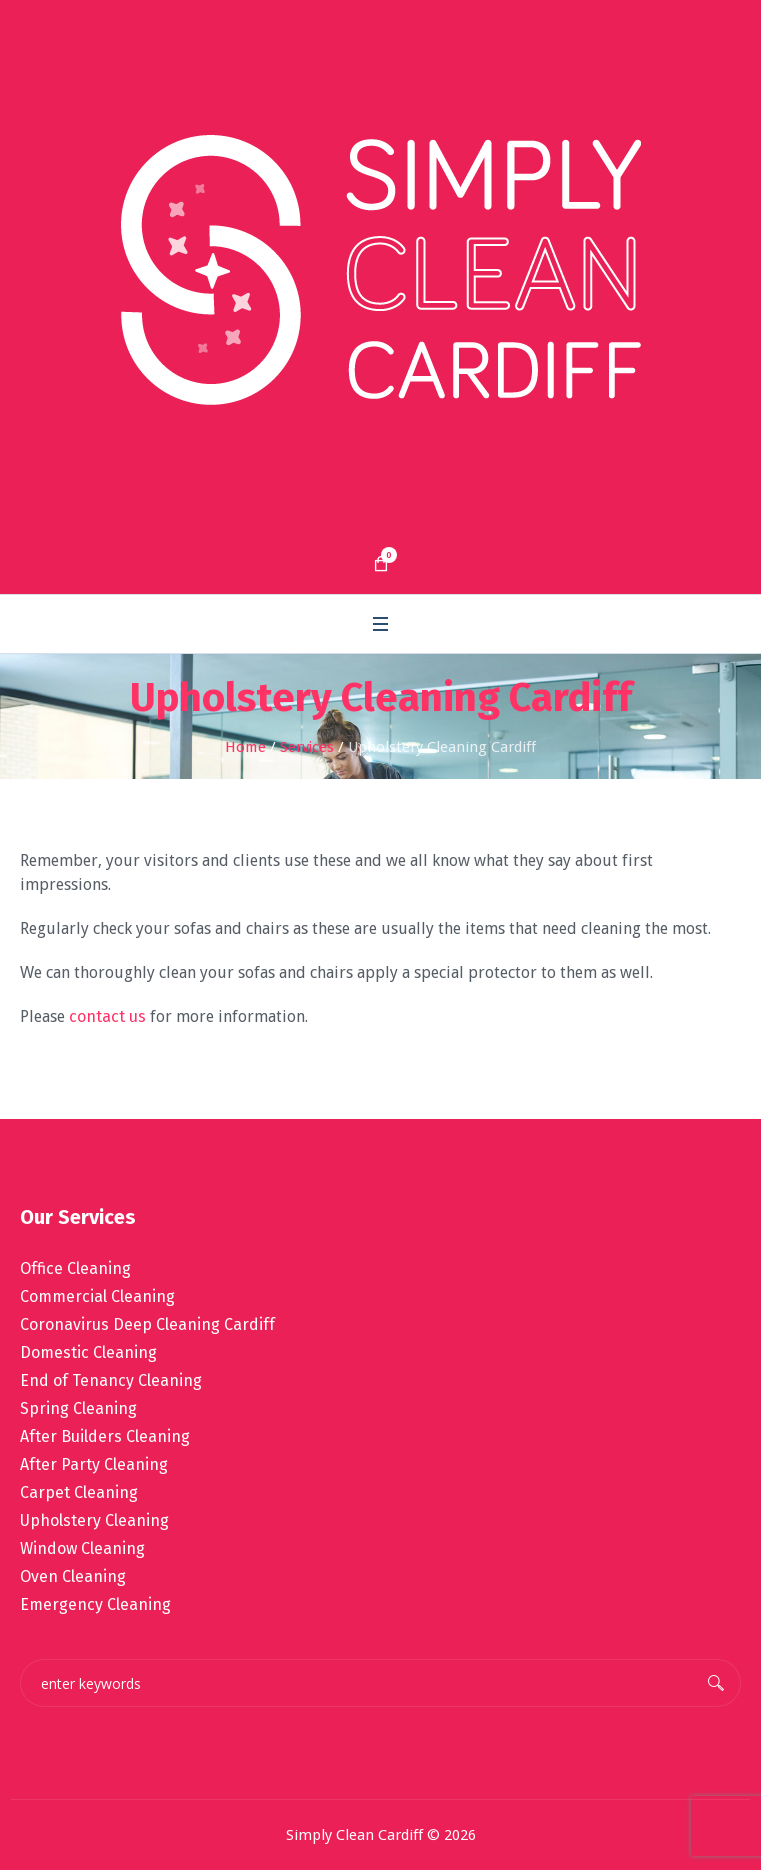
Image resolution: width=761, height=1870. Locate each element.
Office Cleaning (75, 1268)
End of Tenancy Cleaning (111, 1380)
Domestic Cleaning (88, 1352)
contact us (107, 1016)
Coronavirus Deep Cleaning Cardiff (147, 1324)
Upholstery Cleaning (94, 1520)
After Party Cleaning (94, 1464)
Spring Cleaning (78, 1408)
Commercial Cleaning (97, 1296)
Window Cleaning (82, 1548)
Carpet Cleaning (79, 1492)
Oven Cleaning (73, 1576)
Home (245, 747)
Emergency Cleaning (95, 1604)
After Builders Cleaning (105, 1436)
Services (307, 747)
